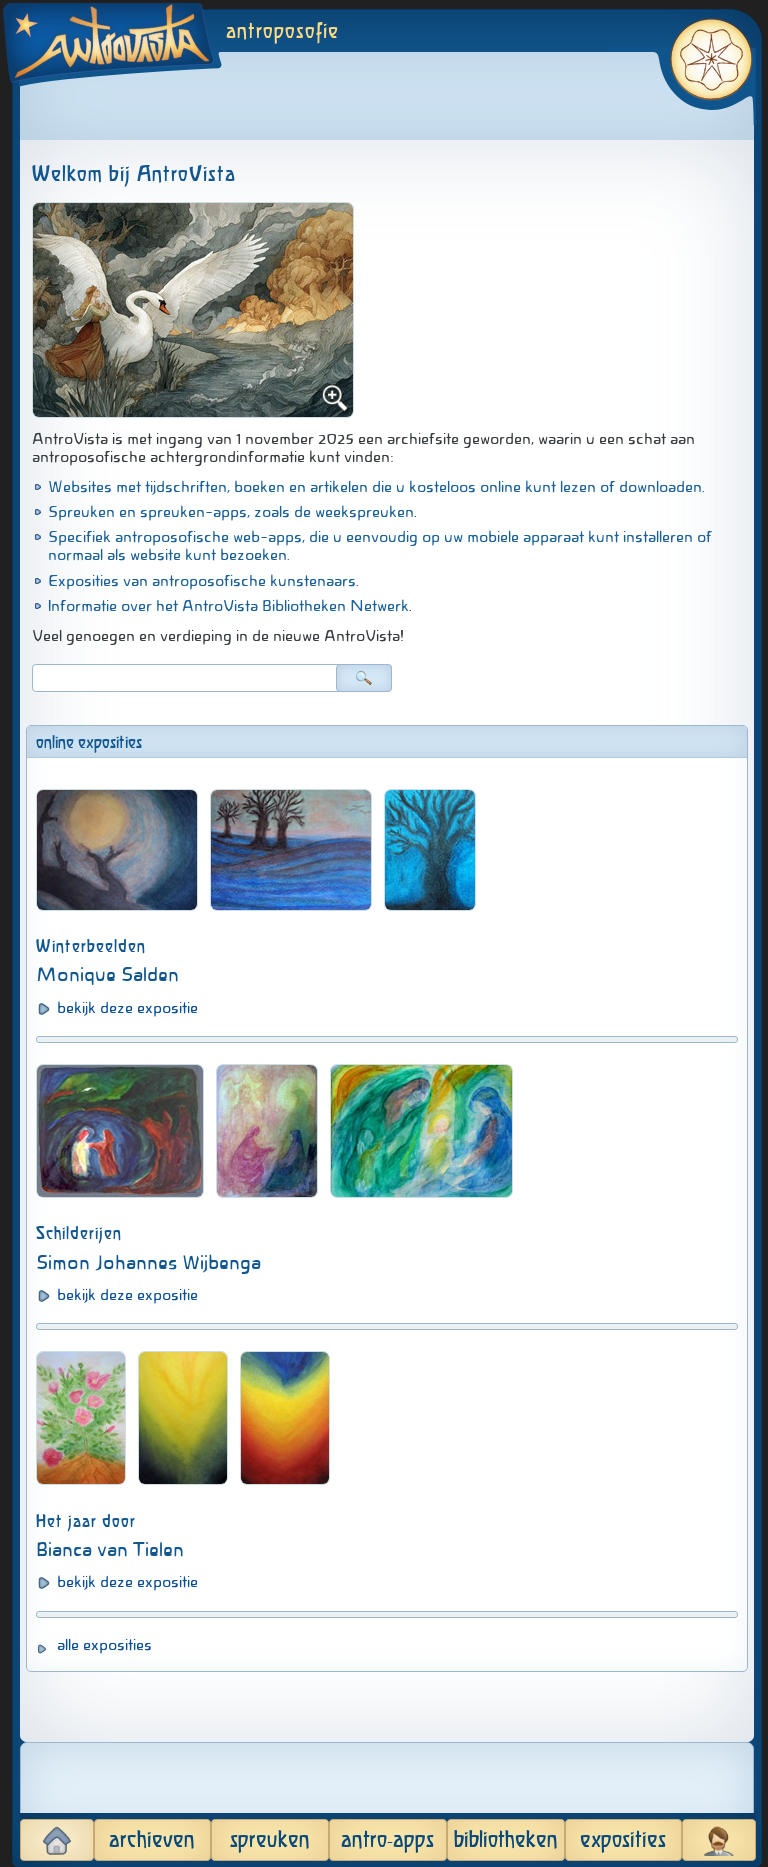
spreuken (270, 1840)
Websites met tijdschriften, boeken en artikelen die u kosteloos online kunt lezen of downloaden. (376, 487)
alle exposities (104, 1645)
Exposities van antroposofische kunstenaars (202, 581)
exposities (623, 1840)
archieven (152, 1840)
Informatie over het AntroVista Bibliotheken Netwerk (228, 606)
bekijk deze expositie (127, 1008)
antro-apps (387, 1840)
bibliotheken (506, 1840)
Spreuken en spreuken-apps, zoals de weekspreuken (231, 512)
